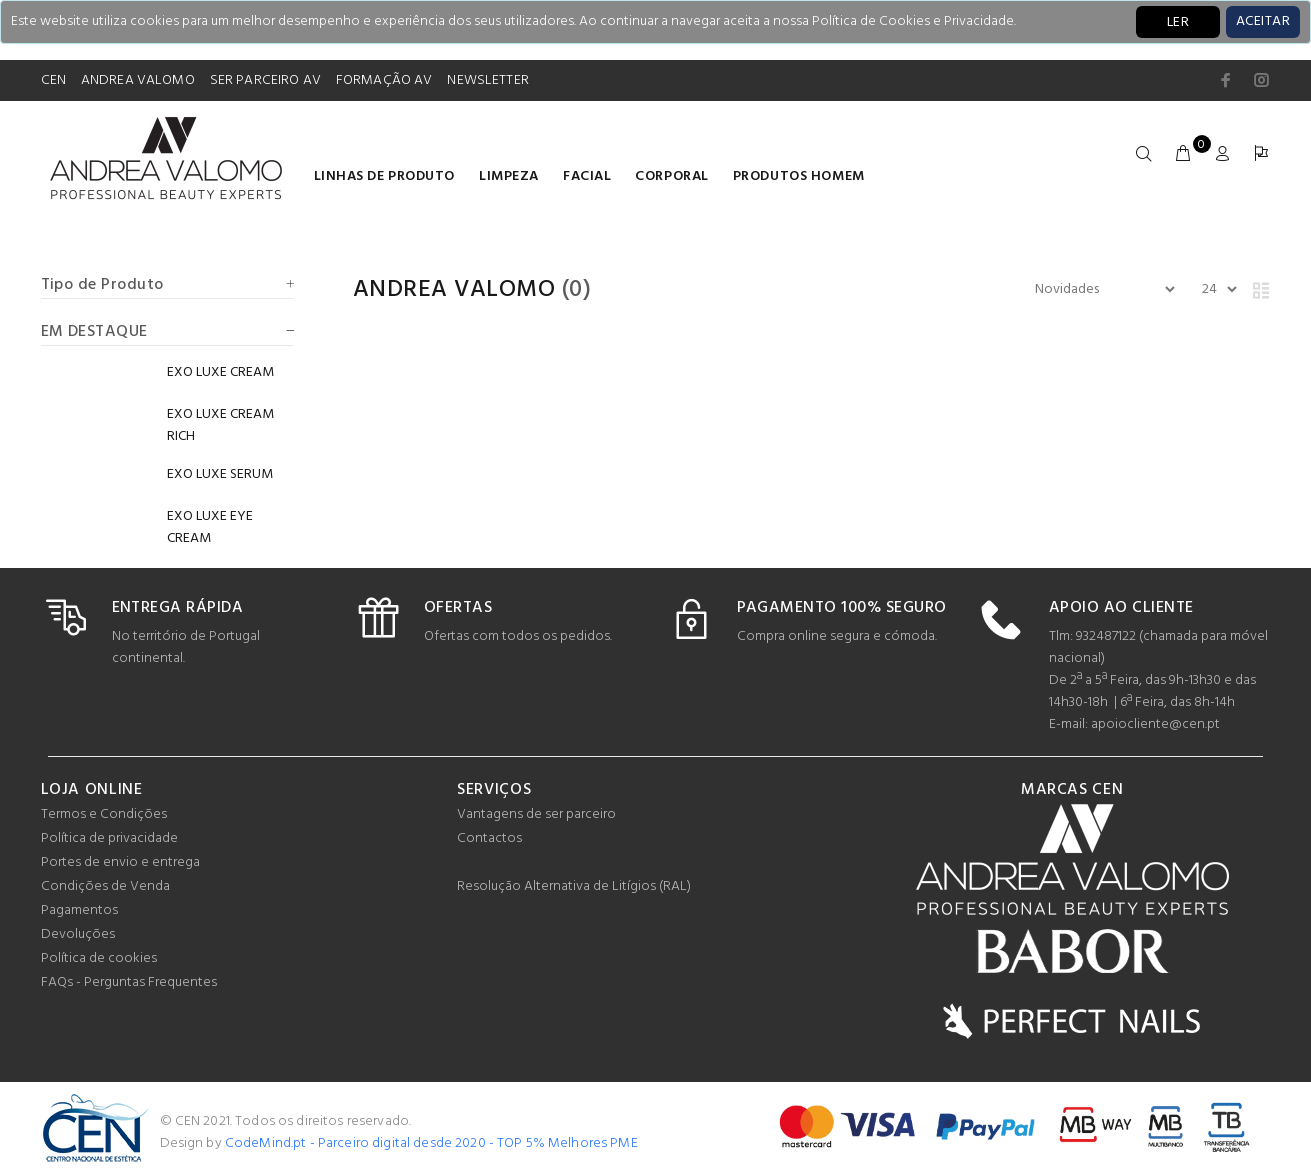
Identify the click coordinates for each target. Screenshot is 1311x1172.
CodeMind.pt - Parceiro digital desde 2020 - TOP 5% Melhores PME (431, 1143)
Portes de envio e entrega (120, 862)
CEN (53, 80)
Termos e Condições (104, 814)
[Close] (1263, 22)
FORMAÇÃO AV (384, 80)
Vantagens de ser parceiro (536, 814)
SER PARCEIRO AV (265, 80)
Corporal (671, 176)
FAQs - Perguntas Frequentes (129, 982)
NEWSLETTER (487, 80)
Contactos (489, 838)
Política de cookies (99, 958)
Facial (587, 176)
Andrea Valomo (454, 290)
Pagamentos (79, 910)
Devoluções (78, 934)
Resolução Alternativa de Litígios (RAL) (574, 886)
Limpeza (509, 176)
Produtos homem (799, 176)
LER (1178, 22)
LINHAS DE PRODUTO (385, 176)
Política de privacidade (109, 838)
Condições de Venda (105, 886)
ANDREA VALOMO (138, 80)
